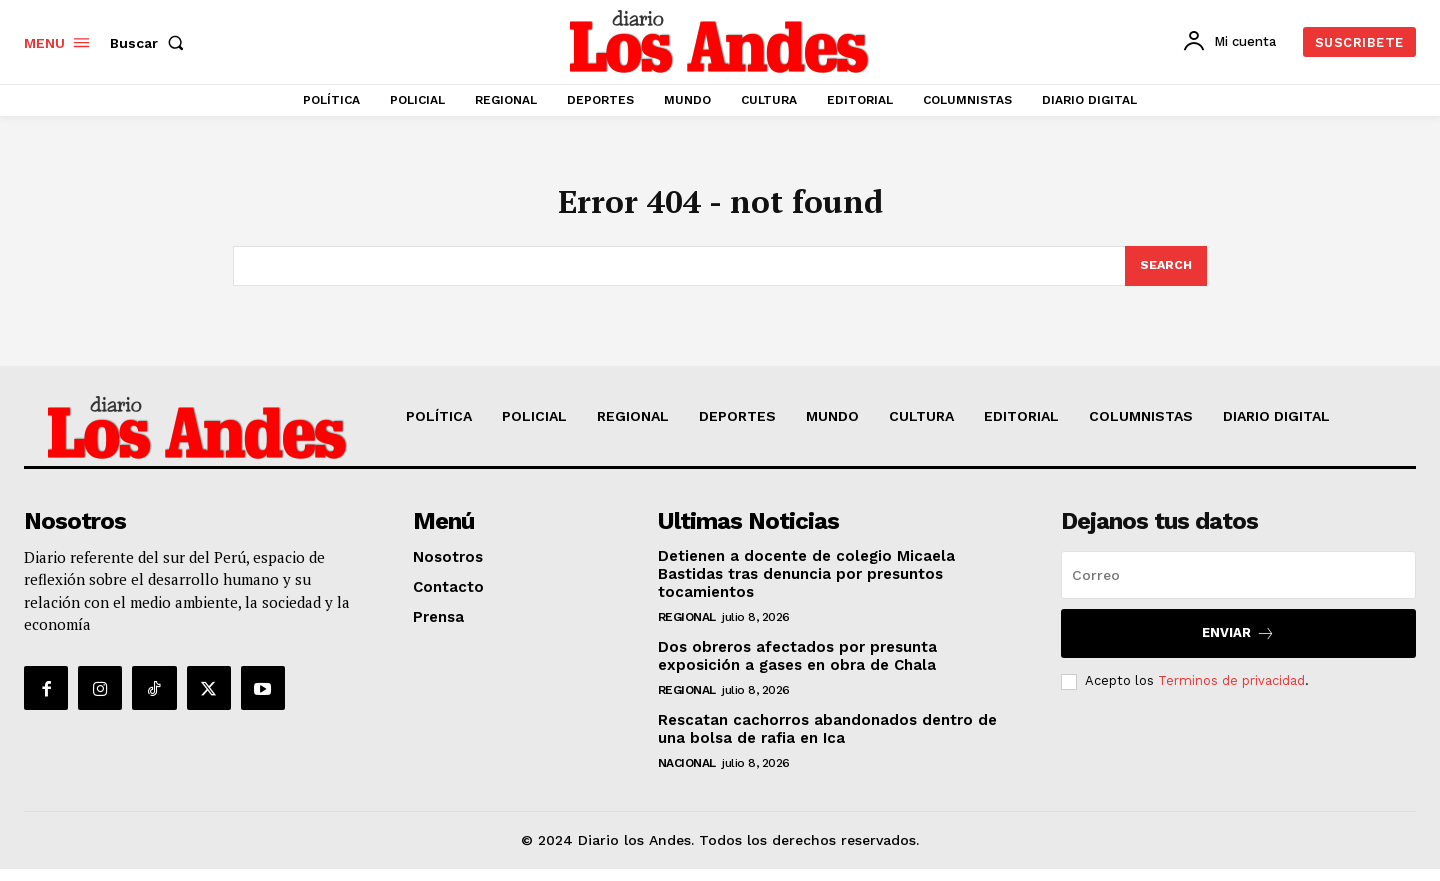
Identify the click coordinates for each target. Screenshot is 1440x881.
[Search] (1165, 277)
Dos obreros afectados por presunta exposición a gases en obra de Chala (797, 668)
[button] (151, 43)
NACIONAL (687, 775)
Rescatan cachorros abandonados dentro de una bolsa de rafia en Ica (827, 741)
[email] (1238, 587)
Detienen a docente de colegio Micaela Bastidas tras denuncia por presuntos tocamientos (806, 586)
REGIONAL (687, 629)
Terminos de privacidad (1231, 692)
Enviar (1238, 645)
